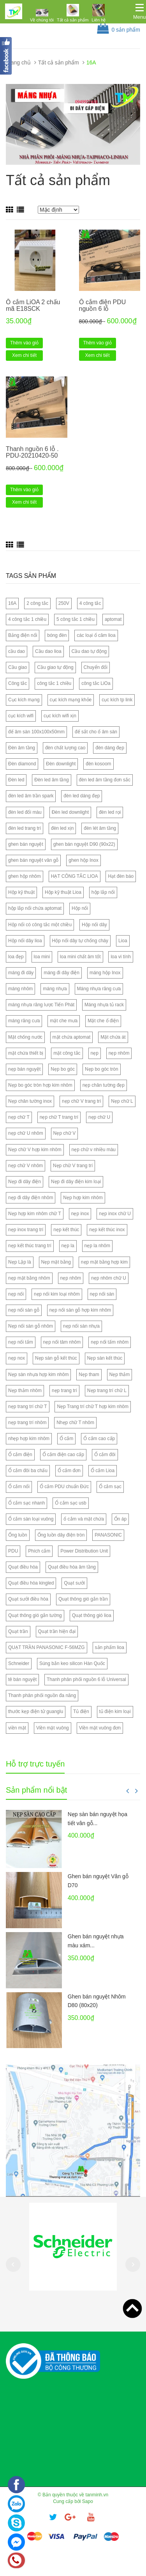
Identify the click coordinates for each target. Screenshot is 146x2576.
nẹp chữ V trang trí (81, 1101)
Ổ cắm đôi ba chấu (27, 1470)
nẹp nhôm (119, 1053)
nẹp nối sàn (102, 1294)
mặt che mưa (63, 1020)
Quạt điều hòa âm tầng (72, 1567)
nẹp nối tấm (20, 1342)
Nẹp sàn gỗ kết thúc (56, 1358)
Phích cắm (39, 1551)
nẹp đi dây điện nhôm (30, 1197)
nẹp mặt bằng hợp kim (104, 1262)
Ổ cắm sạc (110, 1486)
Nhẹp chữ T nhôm (75, 1422)
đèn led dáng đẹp (81, 796)
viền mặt (17, 1728)
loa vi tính (120, 956)
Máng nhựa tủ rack (104, 1004)
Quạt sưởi (74, 1583)
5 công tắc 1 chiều (75, 619)
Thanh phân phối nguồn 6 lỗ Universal (86, 1679)
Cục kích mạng (24, 699)
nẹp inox (80, 1213)
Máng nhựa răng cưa (99, 988)
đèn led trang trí (24, 828)
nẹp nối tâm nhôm (62, 1342)
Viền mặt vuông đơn (100, 1728)
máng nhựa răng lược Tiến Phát (41, 1004)
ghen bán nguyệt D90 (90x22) (84, 844)
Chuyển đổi (95, 667)
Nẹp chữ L (122, 1101)
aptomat (113, 619)
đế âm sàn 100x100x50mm (36, 731)
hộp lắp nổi (103, 892)
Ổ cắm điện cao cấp (63, 1454)
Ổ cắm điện (20, 1454)
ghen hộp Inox (83, 860)
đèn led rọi (110, 812)
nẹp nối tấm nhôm (109, 1342)
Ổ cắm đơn (69, 1470)
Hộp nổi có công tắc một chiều (40, 924)
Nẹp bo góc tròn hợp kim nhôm (40, 1085)
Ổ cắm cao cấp (99, 1438)
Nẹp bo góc (63, 1069)
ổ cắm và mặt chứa (83, 1519)
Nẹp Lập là (19, 1262)
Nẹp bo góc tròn (101, 1069)
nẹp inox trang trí (25, 1229)
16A (12, 603)
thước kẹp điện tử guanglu (35, 1711)
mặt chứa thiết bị (25, 1053)
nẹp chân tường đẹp (104, 1085)
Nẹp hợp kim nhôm (82, 1197)
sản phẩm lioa (109, 1647)
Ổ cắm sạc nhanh (26, 1503)
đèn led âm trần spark (30, 796)
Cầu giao (17, 667)
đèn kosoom (98, 764)
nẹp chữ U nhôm (25, 1133)
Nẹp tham (89, 1374)
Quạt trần (18, 1631)
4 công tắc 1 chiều (27, 619)
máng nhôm (20, 988)
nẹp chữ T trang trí (59, 1117)
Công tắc (17, 683)
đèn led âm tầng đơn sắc (104, 780)
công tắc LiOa (95, 683)
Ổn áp (120, 1519)
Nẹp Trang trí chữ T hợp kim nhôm (92, 1406)
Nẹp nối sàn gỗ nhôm (30, 1326)
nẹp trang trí (64, 1390)
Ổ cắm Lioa (102, 1470)
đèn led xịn (62, 828)
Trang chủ (18, 62)
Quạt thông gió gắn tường (35, 1615)
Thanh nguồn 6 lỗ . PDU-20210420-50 (32, 452)
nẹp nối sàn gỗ (23, 1310)
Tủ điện (81, 1711)
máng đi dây (20, 972)
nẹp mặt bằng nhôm (29, 1278)
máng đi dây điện (61, 972)
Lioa (122, 940)
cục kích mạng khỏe (71, 699)
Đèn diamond (22, 764)
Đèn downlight (61, 764)
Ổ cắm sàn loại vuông (30, 1519)
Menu (139, 17)
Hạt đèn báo (121, 876)
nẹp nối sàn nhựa (81, 1326)
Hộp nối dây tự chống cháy (80, 940)
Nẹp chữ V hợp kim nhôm (35, 1149)
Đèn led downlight (70, 812)
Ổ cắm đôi (105, 1454)
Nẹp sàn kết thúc (105, 1358)
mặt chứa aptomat (72, 1037)
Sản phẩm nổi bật (36, 1790)
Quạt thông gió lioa (91, 1615)
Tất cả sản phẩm (72, 20)
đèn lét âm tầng (100, 828)
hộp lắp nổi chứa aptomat (35, 908)
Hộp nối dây (94, 924)
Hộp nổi (80, 908)
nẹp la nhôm (97, 1245)
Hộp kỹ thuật (21, 892)
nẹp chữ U (99, 1117)
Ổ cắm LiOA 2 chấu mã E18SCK (33, 305)
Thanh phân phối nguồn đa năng (42, 1695)
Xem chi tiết (24, 355)
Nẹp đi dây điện (24, 1181)
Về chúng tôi (42, 20)
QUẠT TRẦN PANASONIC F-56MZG (46, 1647)
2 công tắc (37, 603)
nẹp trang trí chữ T (27, 1406)
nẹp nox (16, 1358)
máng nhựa (55, 988)
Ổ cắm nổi (19, 1486)
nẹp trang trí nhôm (27, 1422)
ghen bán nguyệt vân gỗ (33, 860)
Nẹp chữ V (64, 1133)
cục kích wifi (20, 715)
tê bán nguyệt (22, 1679)
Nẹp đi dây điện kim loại (76, 1181)
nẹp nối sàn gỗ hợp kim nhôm (80, 1310)
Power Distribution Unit (84, 1551)
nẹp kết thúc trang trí (29, 1245)
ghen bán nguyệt (25, 844)
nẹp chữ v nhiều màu (94, 1149)
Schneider (18, 1663)
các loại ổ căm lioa (96, 635)
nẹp (95, 1053)
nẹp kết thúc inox (107, 1229)
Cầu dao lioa (48, 651)
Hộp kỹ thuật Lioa (63, 892)
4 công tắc (90, 603)
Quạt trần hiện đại (57, 1631)
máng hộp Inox (105, 972)
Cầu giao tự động (55, 667)
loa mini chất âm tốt (80, 956)
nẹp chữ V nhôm (25, 1165)
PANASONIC (108, 1535)
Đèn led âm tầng (51, 780)
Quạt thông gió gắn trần (83, 1599)
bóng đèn (57, 635)
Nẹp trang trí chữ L (107, 1390)
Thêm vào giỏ (24, 343)
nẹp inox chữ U (115, 1213)
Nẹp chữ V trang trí (73, 1165)
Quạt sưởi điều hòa (28, 1599)
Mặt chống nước (25, 1037)
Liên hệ (98, 20)
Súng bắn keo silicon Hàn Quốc (72, 1663)
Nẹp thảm (119, 1374)
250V (63, 603)
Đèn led (16, 780)
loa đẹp (16, 956)
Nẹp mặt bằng (56, 1262)
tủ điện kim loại (115, 1711)
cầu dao (16, 651)
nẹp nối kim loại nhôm (57, 1294)
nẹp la (68, 1245)
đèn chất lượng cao (65, 748)
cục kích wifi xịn (60, 715)
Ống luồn (17, 1535)
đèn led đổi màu (25, 812)
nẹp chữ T (19, 1117)
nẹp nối (16, 1294)
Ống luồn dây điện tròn (61, 1535)
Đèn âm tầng (21, 748)
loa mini (42, 956)
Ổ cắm (66, 1438)
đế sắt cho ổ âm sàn (96, 731)
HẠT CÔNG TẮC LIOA (74, 876)
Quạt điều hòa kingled (31, 1583)
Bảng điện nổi (22, 635)
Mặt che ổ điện (103, 1020)
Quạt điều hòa (23, 1567)
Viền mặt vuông (52, 1728)
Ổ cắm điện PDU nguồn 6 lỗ (102, 305)
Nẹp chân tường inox (30, 1101)
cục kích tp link (117, 699)
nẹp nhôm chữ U (108, 1278)
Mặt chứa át (112, 1037)
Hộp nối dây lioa (25, 940)
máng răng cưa (24, 1020)
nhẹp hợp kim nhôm (28, 1438)
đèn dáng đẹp (109, 748)
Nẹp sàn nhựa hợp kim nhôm (38, 1374)
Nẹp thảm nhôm (25, 1390)
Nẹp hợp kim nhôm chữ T (34, 1213)
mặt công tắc (66, 1053)
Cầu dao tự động (89, 651)
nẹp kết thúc (66, 1229)
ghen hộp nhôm (24, 876)
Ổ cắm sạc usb (70, 1503)
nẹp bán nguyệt (24, 1069)
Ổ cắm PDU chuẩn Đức (64, 1486)
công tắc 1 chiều (54, 683)
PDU (13, 1551)
